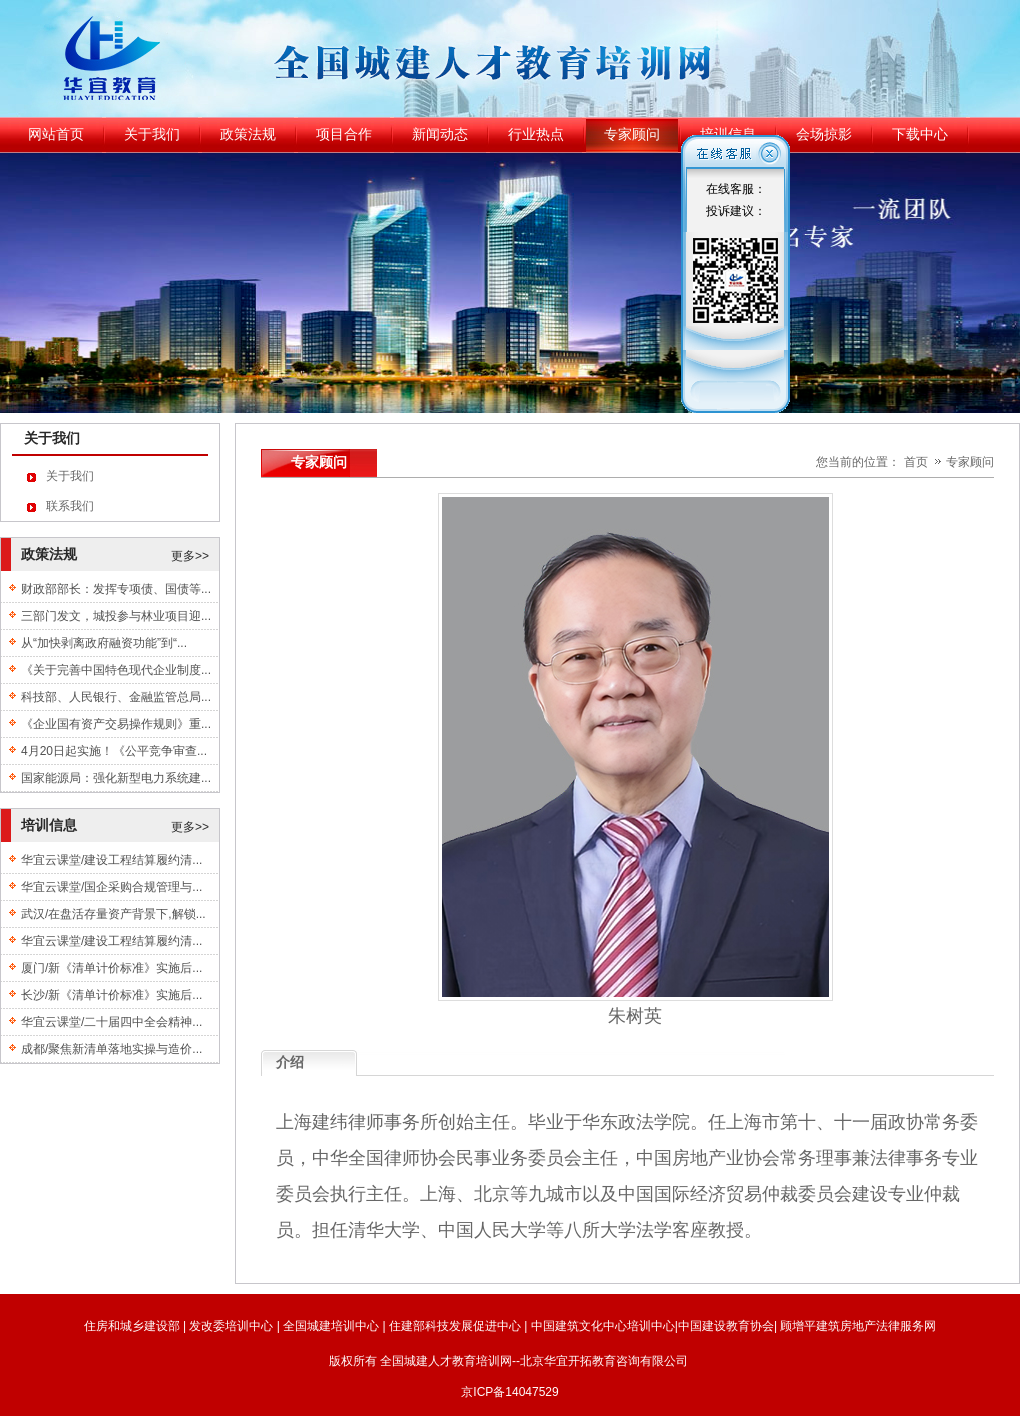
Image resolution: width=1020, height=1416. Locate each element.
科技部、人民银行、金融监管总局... (116, 697)
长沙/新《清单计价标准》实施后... (111, 995)
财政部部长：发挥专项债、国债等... (116, 589)
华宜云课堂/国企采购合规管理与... (111, 887)
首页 (916, 462)
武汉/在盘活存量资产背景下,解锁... (113, 914)
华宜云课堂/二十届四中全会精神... (111, 1022)
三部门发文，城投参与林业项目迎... (116, 616)
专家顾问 (970, 462)
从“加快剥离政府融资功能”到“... (104, 643)
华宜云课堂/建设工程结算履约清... (111, 860)
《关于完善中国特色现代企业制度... (116, 670)
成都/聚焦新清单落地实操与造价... (111, 1049)
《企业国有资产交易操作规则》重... (116, 724)
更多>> (190, 556)
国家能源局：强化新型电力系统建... (116, 778)
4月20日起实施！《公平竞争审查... (114, 751)
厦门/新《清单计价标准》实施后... (111, 968)
